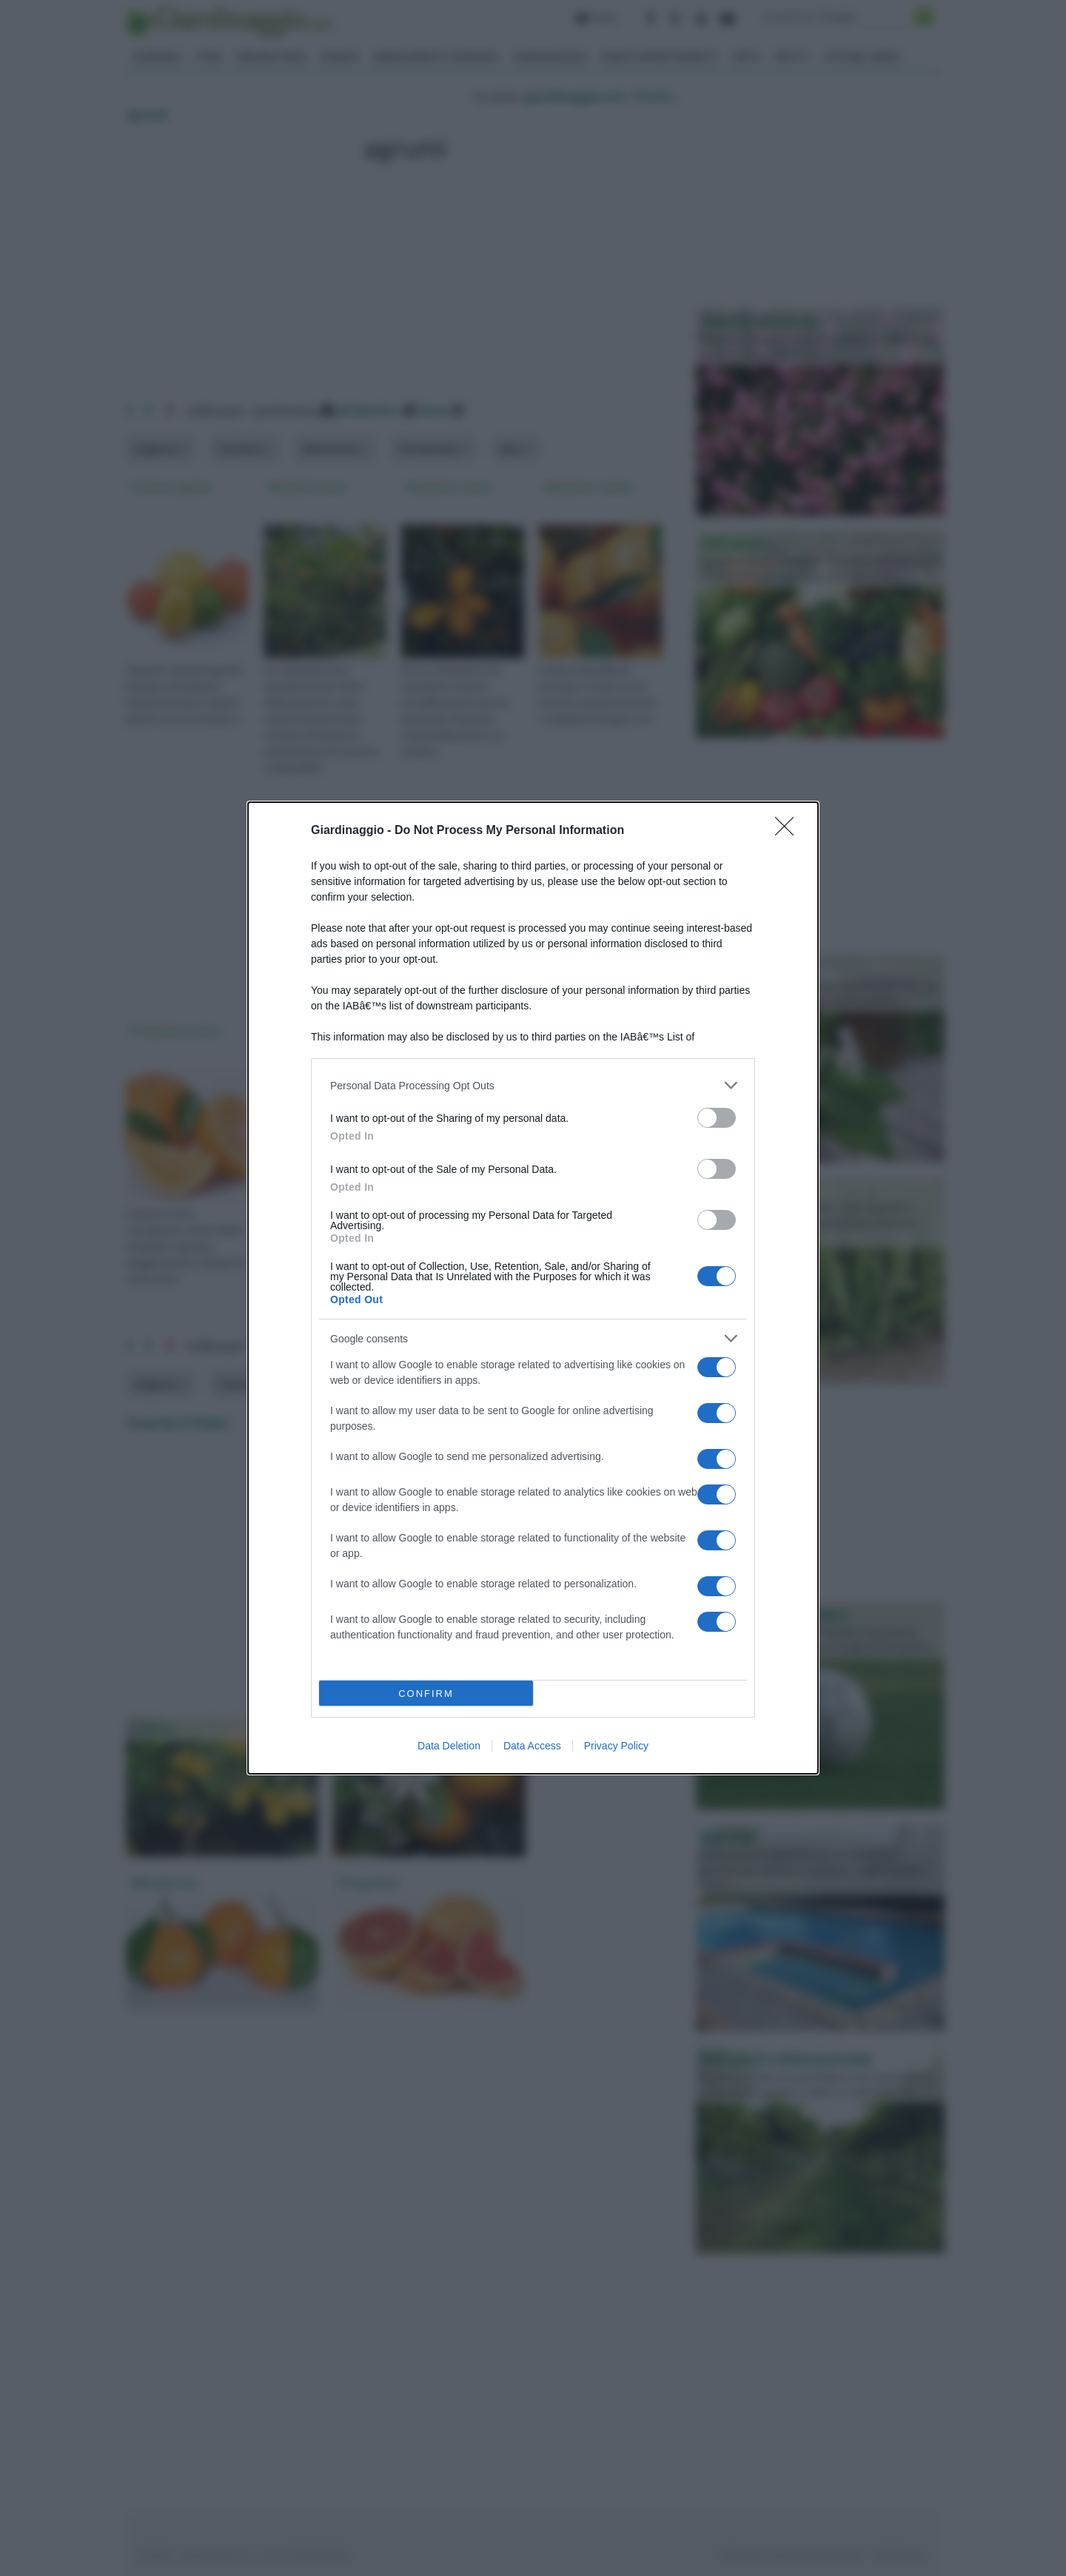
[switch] (716, 1118)
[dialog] (533, 1288)
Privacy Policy (616, 1746)
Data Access (532, 1746)
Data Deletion (449, 1746)
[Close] (789, 831)
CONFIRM (426, 1693)
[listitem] (533, 1085)
